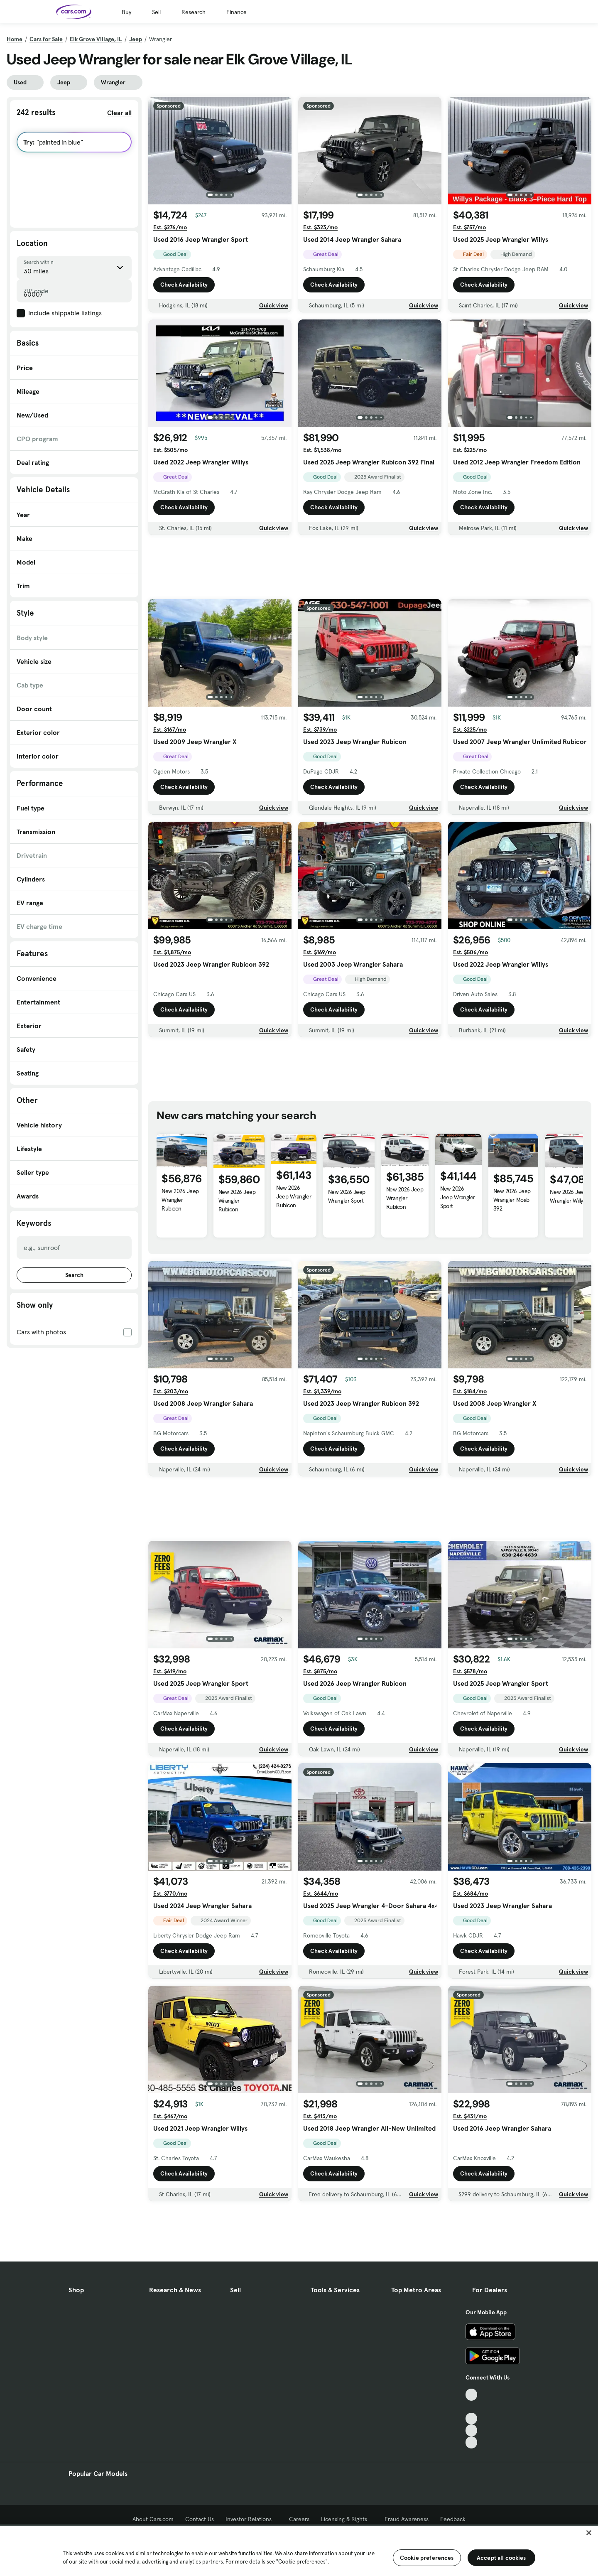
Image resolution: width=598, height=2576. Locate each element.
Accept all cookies (501, 2557)
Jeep (135, 39)
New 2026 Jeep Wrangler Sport (346, 1196)
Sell (156, 12)
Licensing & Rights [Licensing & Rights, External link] (347, 2519)
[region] (299, 2550)
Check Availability (184, 284)
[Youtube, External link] (472, 2419)
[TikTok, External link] (472, 2395)
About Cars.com (153, 2519)
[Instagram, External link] (472, 2430)
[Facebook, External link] (472, 2407)
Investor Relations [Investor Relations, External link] (251, 2519)
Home (14, 39)
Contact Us (199, 2519)
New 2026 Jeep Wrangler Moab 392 (512, 1199)
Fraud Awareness (407, 2519)
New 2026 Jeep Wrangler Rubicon (180, 1199)
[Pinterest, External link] (472, 2442)
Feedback (453, 2519)
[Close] (589, 2533)
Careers (299, 2519)
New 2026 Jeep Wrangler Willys (568, 1196)
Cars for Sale (46, 39)
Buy (126, 12)
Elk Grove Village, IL (96, 39)
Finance (236, 12)
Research (193, 12)
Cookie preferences (427, 2557)
